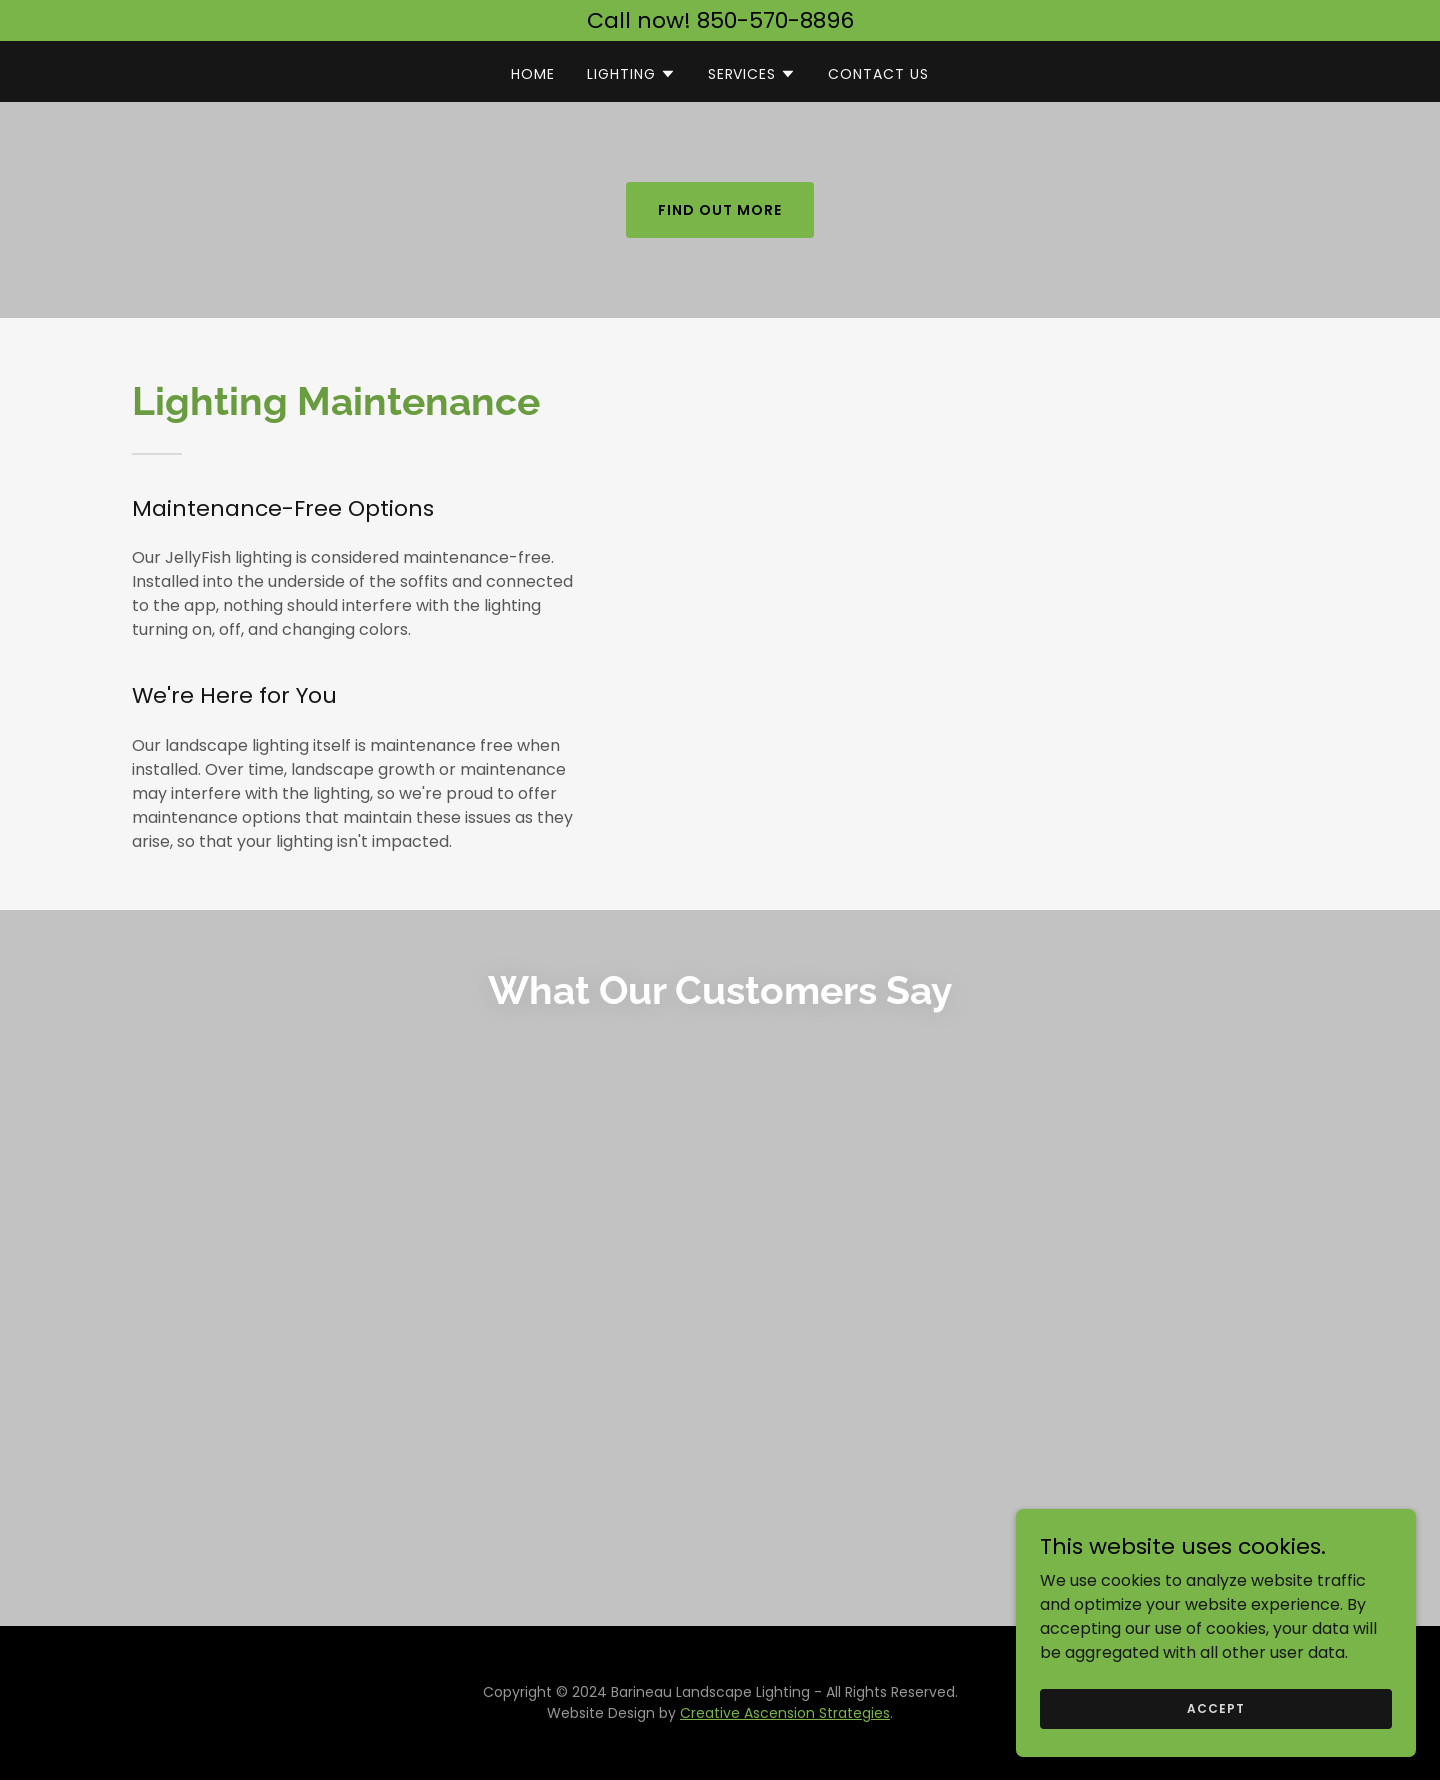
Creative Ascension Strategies (785, 1713)
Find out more (720, 210)
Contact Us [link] (878, 74)
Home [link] (533, 74)
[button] (631, 74)
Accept (1215, 1707)
